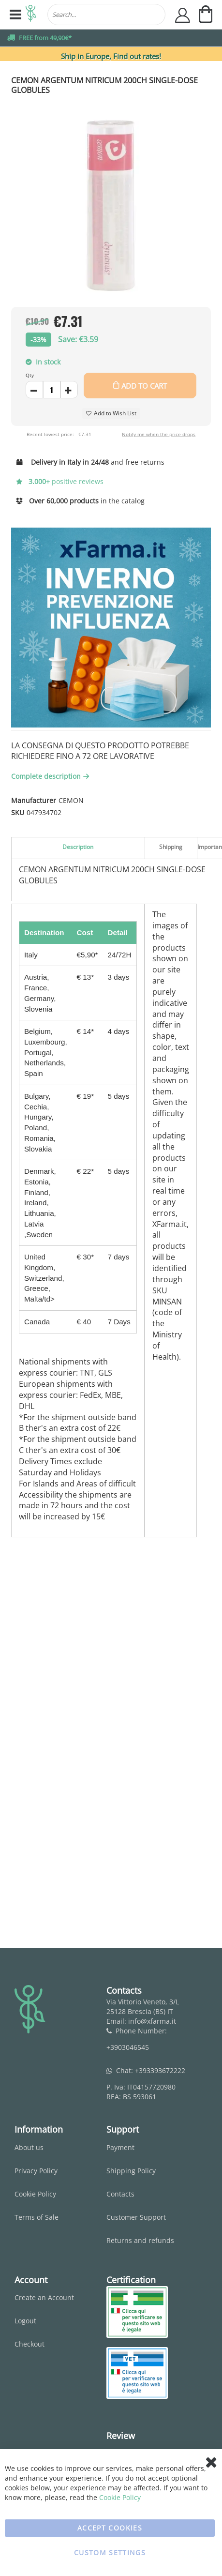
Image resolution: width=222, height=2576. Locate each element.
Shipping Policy (131, 2170)
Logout (25, 2320)
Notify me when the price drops (158, 434)
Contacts (120, 2193)
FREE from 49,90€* (45, 37)
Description (77, 847)
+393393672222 (160, 2070)
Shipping (170, 847)
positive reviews (60, 481)
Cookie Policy (35, 2193)
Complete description (51, 776)
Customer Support (136, 2217)
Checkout (29, 2344)
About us (29, 2147)
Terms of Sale (37, 2217)
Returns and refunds (140, 2240)
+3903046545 (127, 2047)
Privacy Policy (36, 2170)
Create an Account (44, 2297)
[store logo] (31, 14)
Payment (120, 2147)
